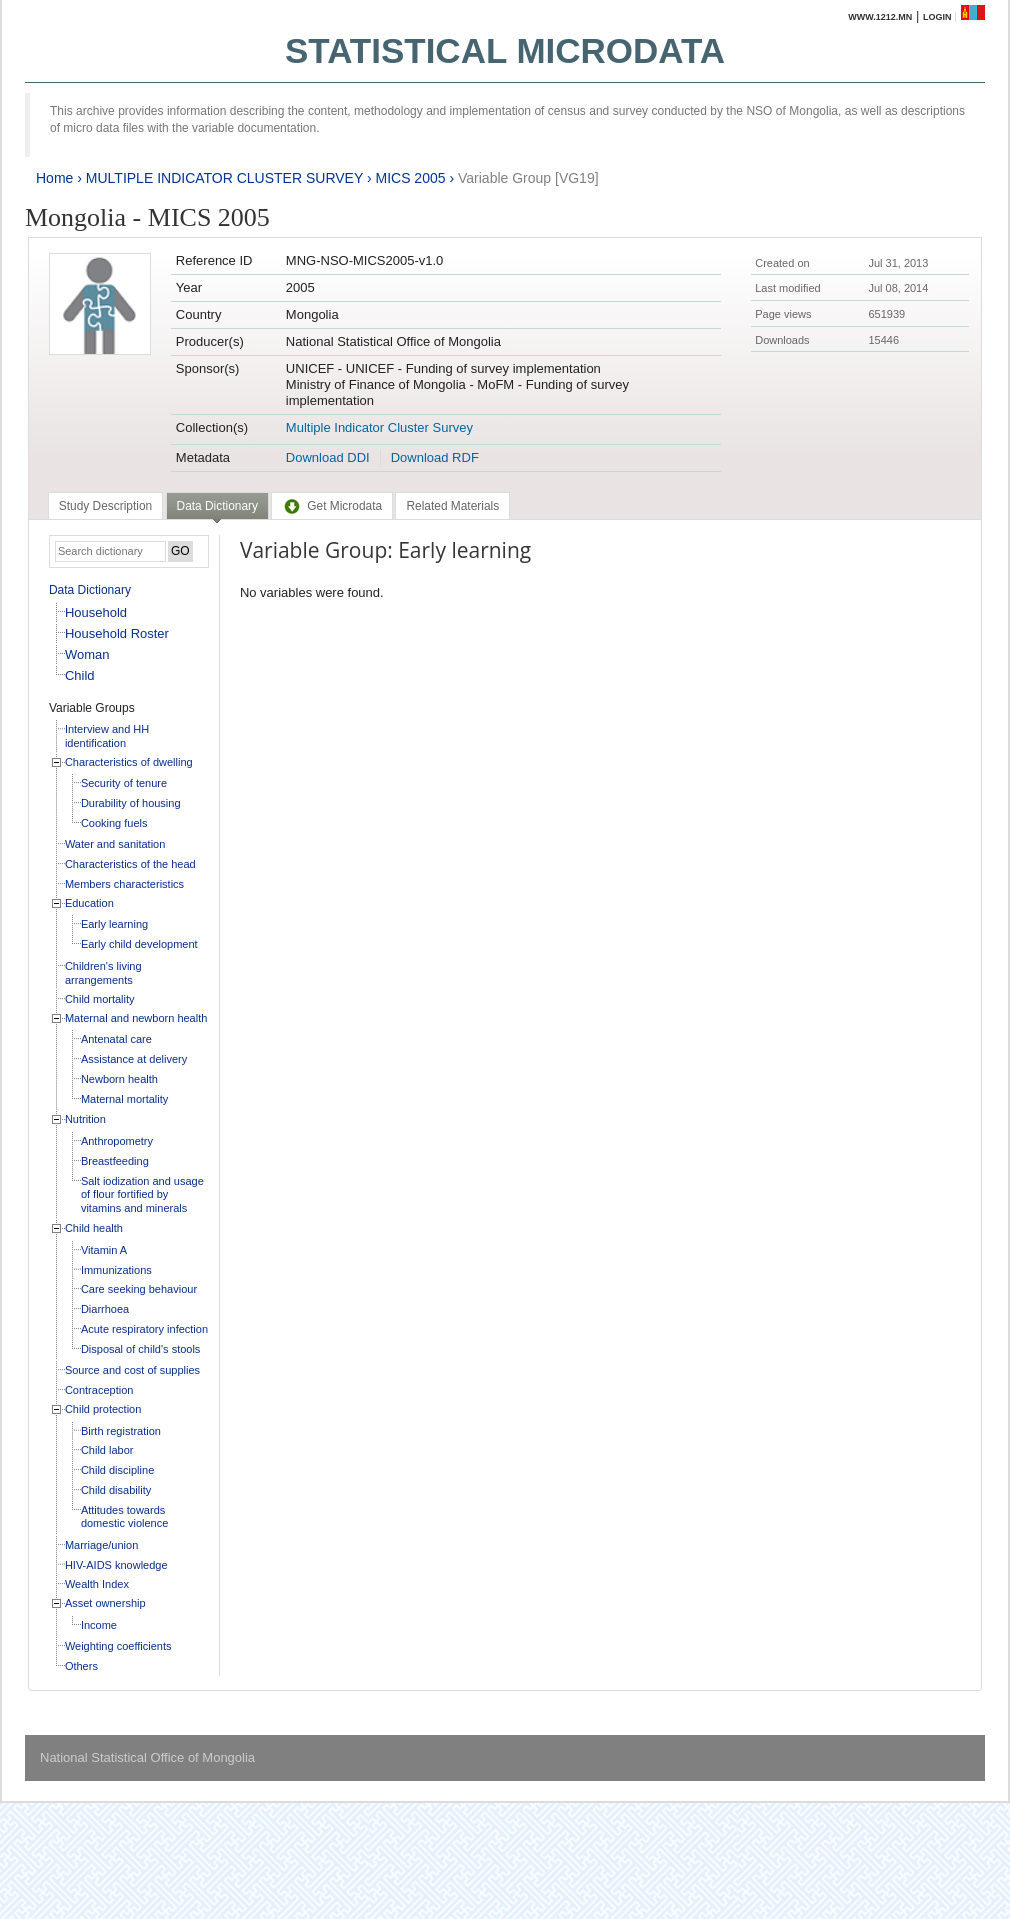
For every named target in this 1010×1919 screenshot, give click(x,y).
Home (54, 178)
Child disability (116, 1490)
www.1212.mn (880, 17)
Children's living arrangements (103, 973)
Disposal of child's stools (141, 1349)
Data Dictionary (90, 590)
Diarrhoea (105, 1309)
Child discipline (117, 1470)
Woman (87, 654)
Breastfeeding (115, 1161)
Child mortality (100, 999)
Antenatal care (116, 1039)
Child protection (103, 1409)
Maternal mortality (124, 1099)
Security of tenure (124, 783)
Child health (94, 1228)
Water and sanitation (115, 844)
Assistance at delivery (134, 1059)
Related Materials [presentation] (452, 506)
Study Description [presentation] (105, 506)
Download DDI (328, 457)
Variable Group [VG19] (528, 178)
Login (937, 17)
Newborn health (119, 1079)
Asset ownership (105, 1603)
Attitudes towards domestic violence (124, 1517)
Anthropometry (117, 1141)
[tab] (105, 506)
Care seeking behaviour (139, 1289)
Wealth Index (97, 1584)
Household (96, 612)
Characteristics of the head (130, 864)
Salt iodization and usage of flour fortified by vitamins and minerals (142, 1194)
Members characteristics (124, 884)
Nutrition (85, 1119)
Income (99, 1625)
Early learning (114, 924)
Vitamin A (104, 1250)
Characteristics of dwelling (129, 762)
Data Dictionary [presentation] (217, 506)
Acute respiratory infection (144, 1329)
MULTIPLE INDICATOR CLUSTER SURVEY (224, 178)
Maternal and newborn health (136, 1018)
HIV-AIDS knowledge (116, 1565)
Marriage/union (101, 1545)
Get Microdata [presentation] (332, 506)
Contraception (99, 1390)
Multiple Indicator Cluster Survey (379, 427)
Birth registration (121, 1431)
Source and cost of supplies (132, 1370)
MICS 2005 (410, 178)
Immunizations (116, 1270)
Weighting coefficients (118, 1646)
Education (89, 903)
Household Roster (117, 633)
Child (80, 675)
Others (81, 1666)
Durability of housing (131, 803)
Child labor (107, 1450)
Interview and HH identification (107, 736)
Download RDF (435, 457)
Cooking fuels (114, 823)
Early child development (139, 944)
